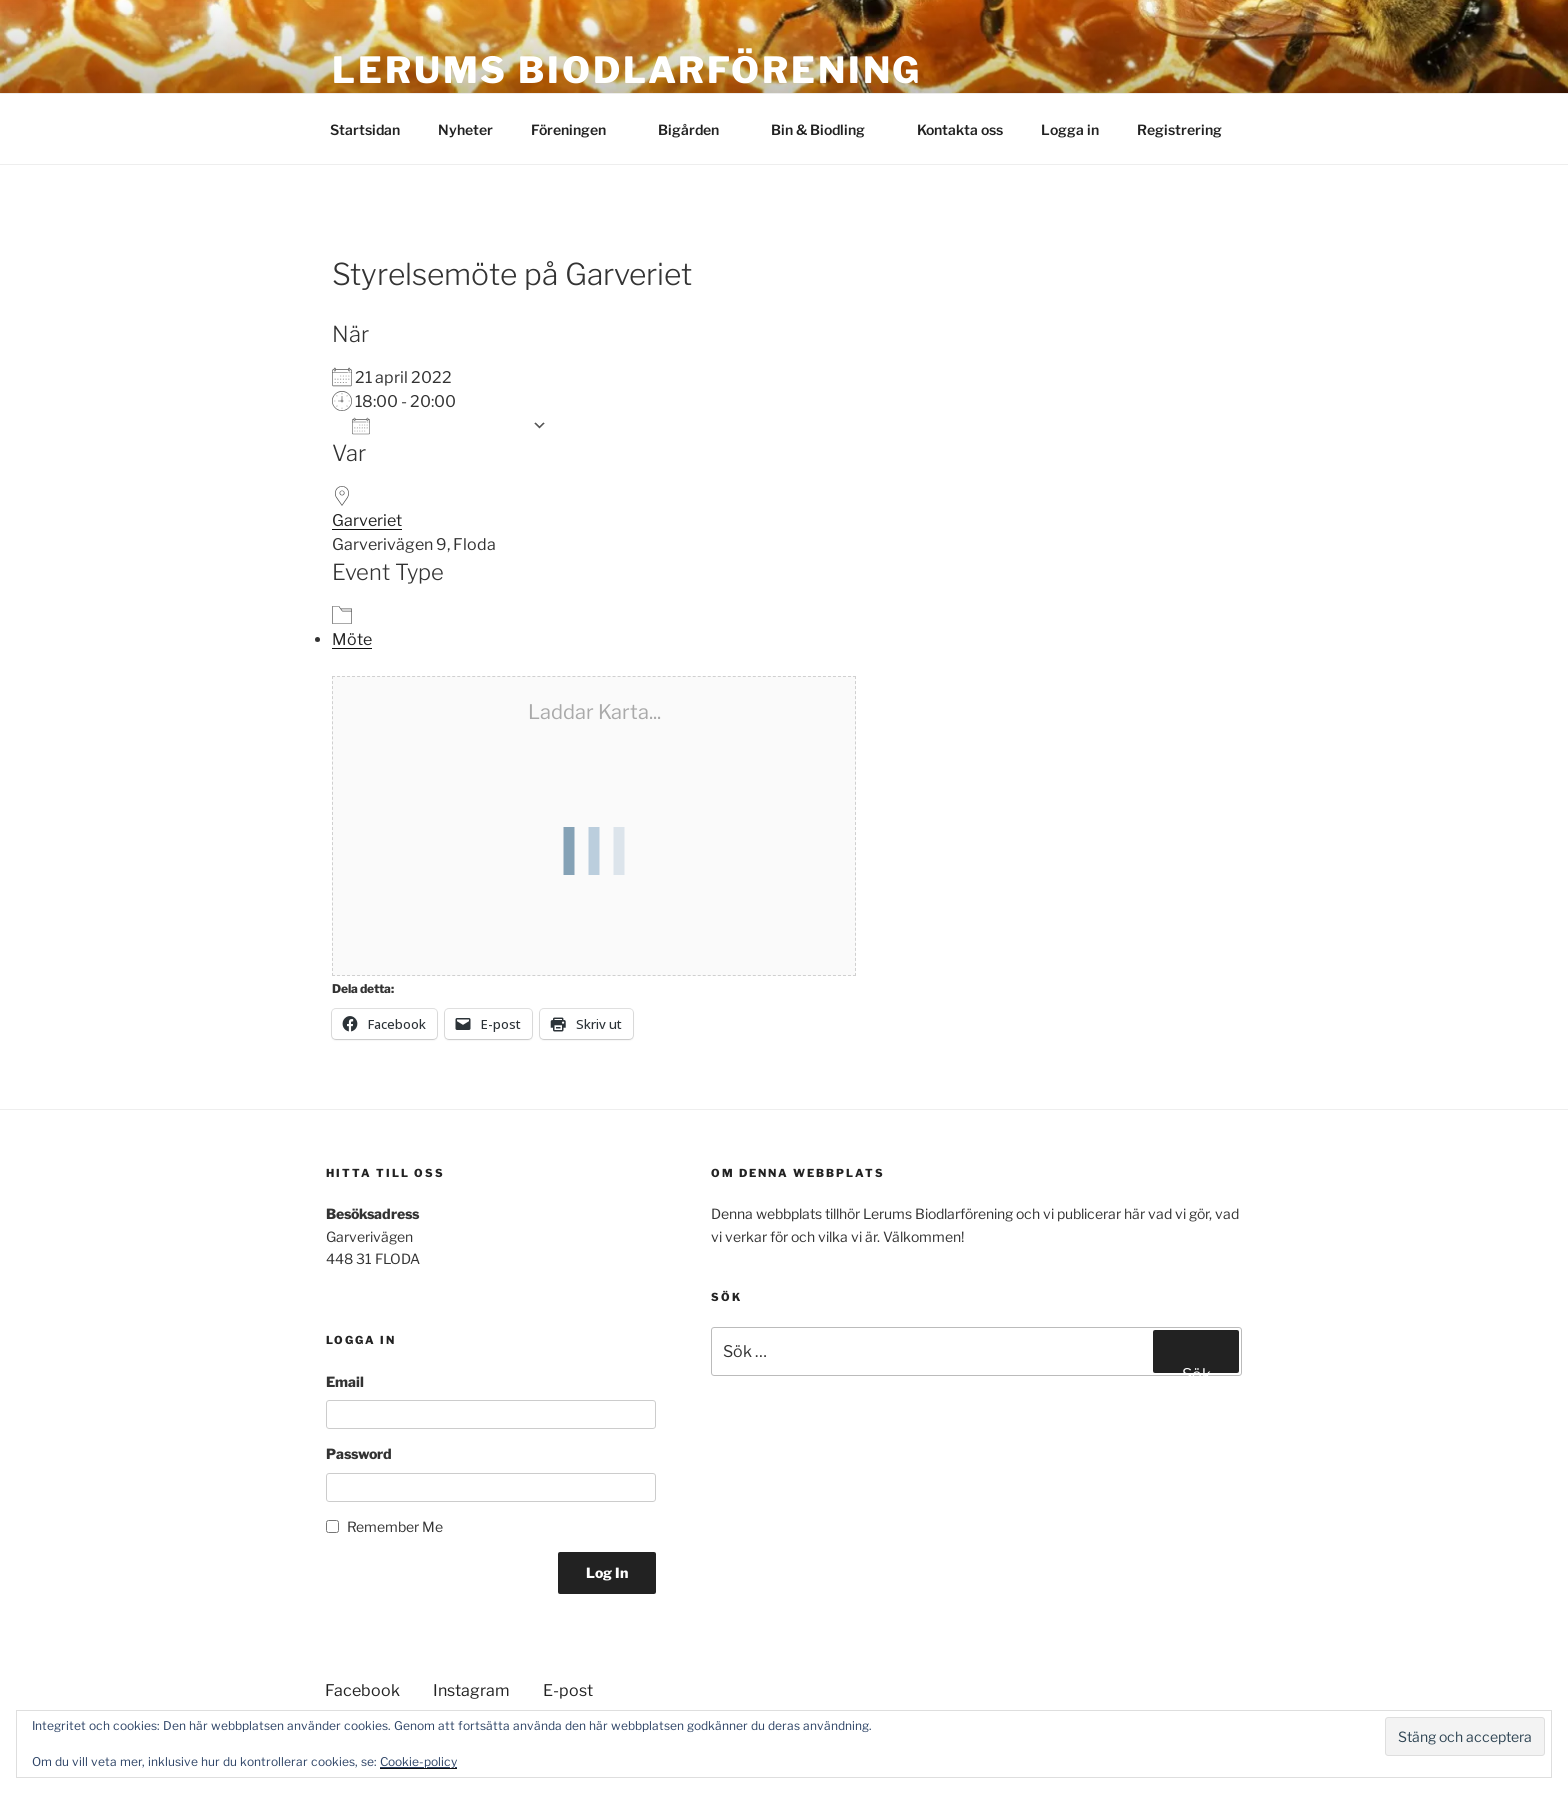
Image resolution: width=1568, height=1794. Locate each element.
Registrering (1179, 129)
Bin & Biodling (827, 129)
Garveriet (367, 520)
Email (345, 1381)
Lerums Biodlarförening (627, 70)
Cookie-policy (418, 1761)
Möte (352, 639)
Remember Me (395, 1526)
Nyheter (465, 129)
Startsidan (365, 129)
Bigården (698, 129)
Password (359, 1453)
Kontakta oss (960, 129)
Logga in (1070, 129)
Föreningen (578, 129)
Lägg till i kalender (437, 425)
